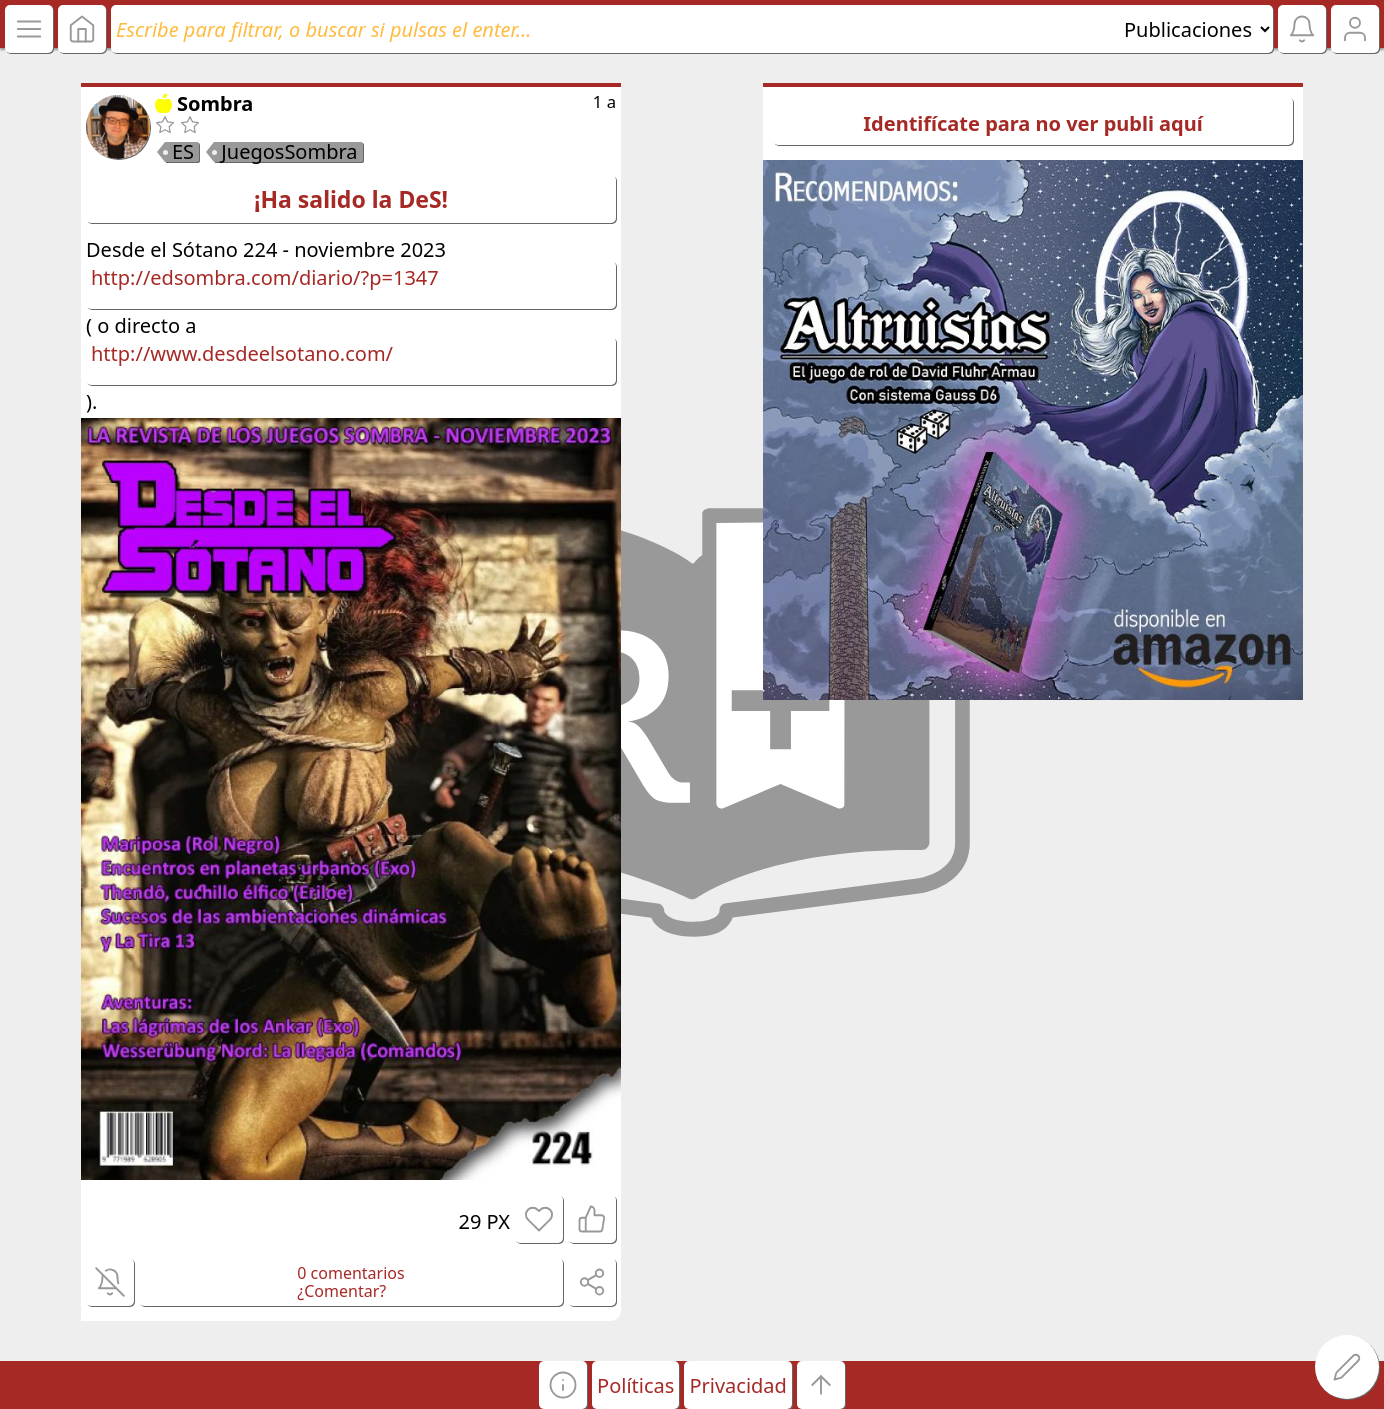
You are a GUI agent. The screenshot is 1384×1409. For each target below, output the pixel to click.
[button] (563, 1385)
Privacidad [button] (737, 1385)
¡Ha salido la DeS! (351, 199)
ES (183, 152)
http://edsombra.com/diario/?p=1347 (265, 277)
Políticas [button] (635, 1385)
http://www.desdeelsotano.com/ (242, 353)
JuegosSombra (289, 152)
